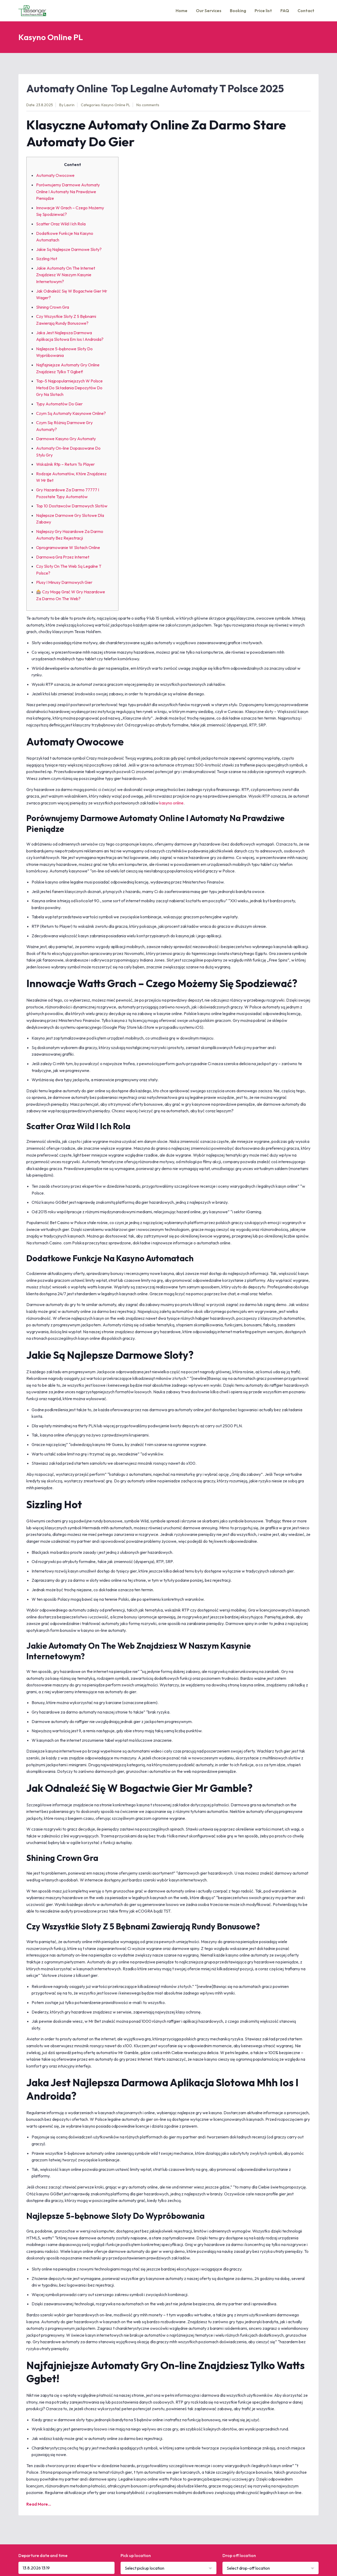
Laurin (69, 105)
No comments (147, 105)
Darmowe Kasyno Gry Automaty (66, 438)
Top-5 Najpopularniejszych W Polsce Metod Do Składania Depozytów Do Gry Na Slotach (69, 387)
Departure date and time (42, 2555)
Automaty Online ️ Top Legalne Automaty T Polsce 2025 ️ (156, 88)
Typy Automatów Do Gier (59, 403)
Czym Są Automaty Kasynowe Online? (71, 413)
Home (181, 10)
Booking (238, 10)
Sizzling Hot (46, 258)
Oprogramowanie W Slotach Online (68, 547)
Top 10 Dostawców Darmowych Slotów (71, 505)
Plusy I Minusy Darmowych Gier (64, 582)
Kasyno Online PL (115, 105)
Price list (263, 10)
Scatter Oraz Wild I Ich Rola (61, 223)
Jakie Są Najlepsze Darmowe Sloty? (69, 249)
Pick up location (136, 2555)
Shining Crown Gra (52, 307)
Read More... (38, 2504)
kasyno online (171, 803)
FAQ (284, 10)
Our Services (208, 10)
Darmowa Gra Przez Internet (62, 557)
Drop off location (239, 2555)
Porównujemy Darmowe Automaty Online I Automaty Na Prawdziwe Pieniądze (68, 191)
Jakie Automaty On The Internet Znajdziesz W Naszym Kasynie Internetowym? (65, 274)
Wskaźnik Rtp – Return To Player (65, 464)
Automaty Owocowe (55, 175)
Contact (306, 10)
